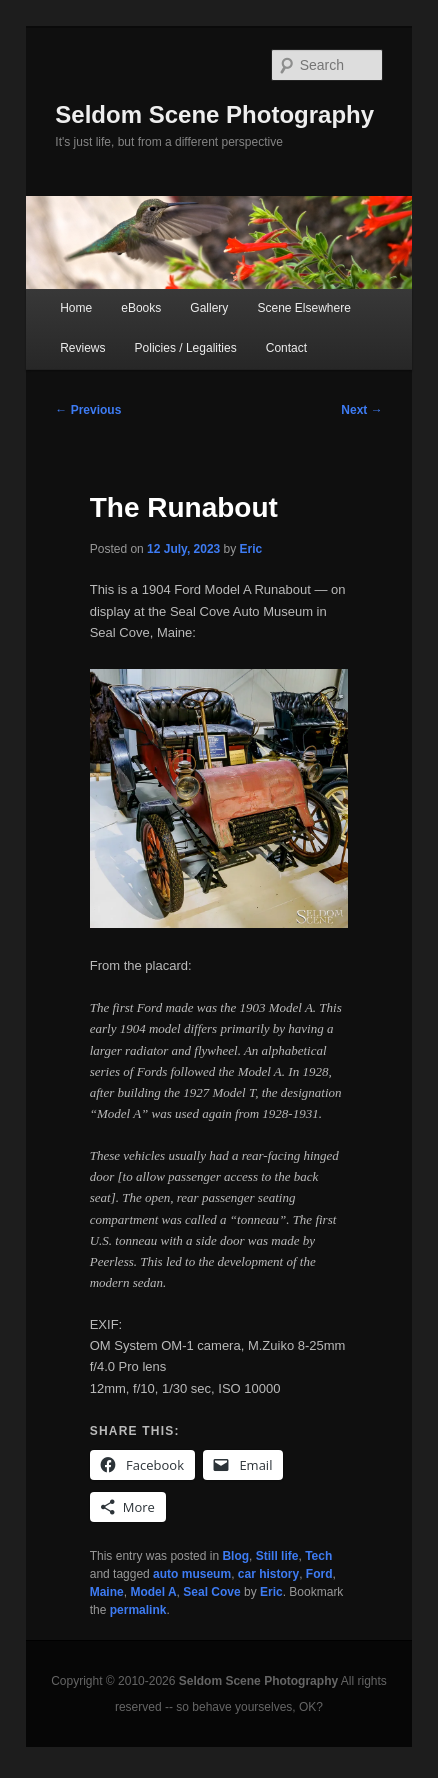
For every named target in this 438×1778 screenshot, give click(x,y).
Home (76, 308)
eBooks (141, 308)
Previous (88, 410)
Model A (153, 1592)
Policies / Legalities (186, 348)
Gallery (209, 308)
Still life (277, 1556)
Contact (286, 348)
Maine (107, 1592)
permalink (138, 1610)
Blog (235, 1556)
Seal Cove (211, 1592)
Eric (251, 549)
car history (268, 1574)
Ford (319, 1574)
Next (361, 410)
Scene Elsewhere (303, 308)
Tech (318, 1556)
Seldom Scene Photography (214, 114)
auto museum (192, 1574)
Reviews (82, 348)
